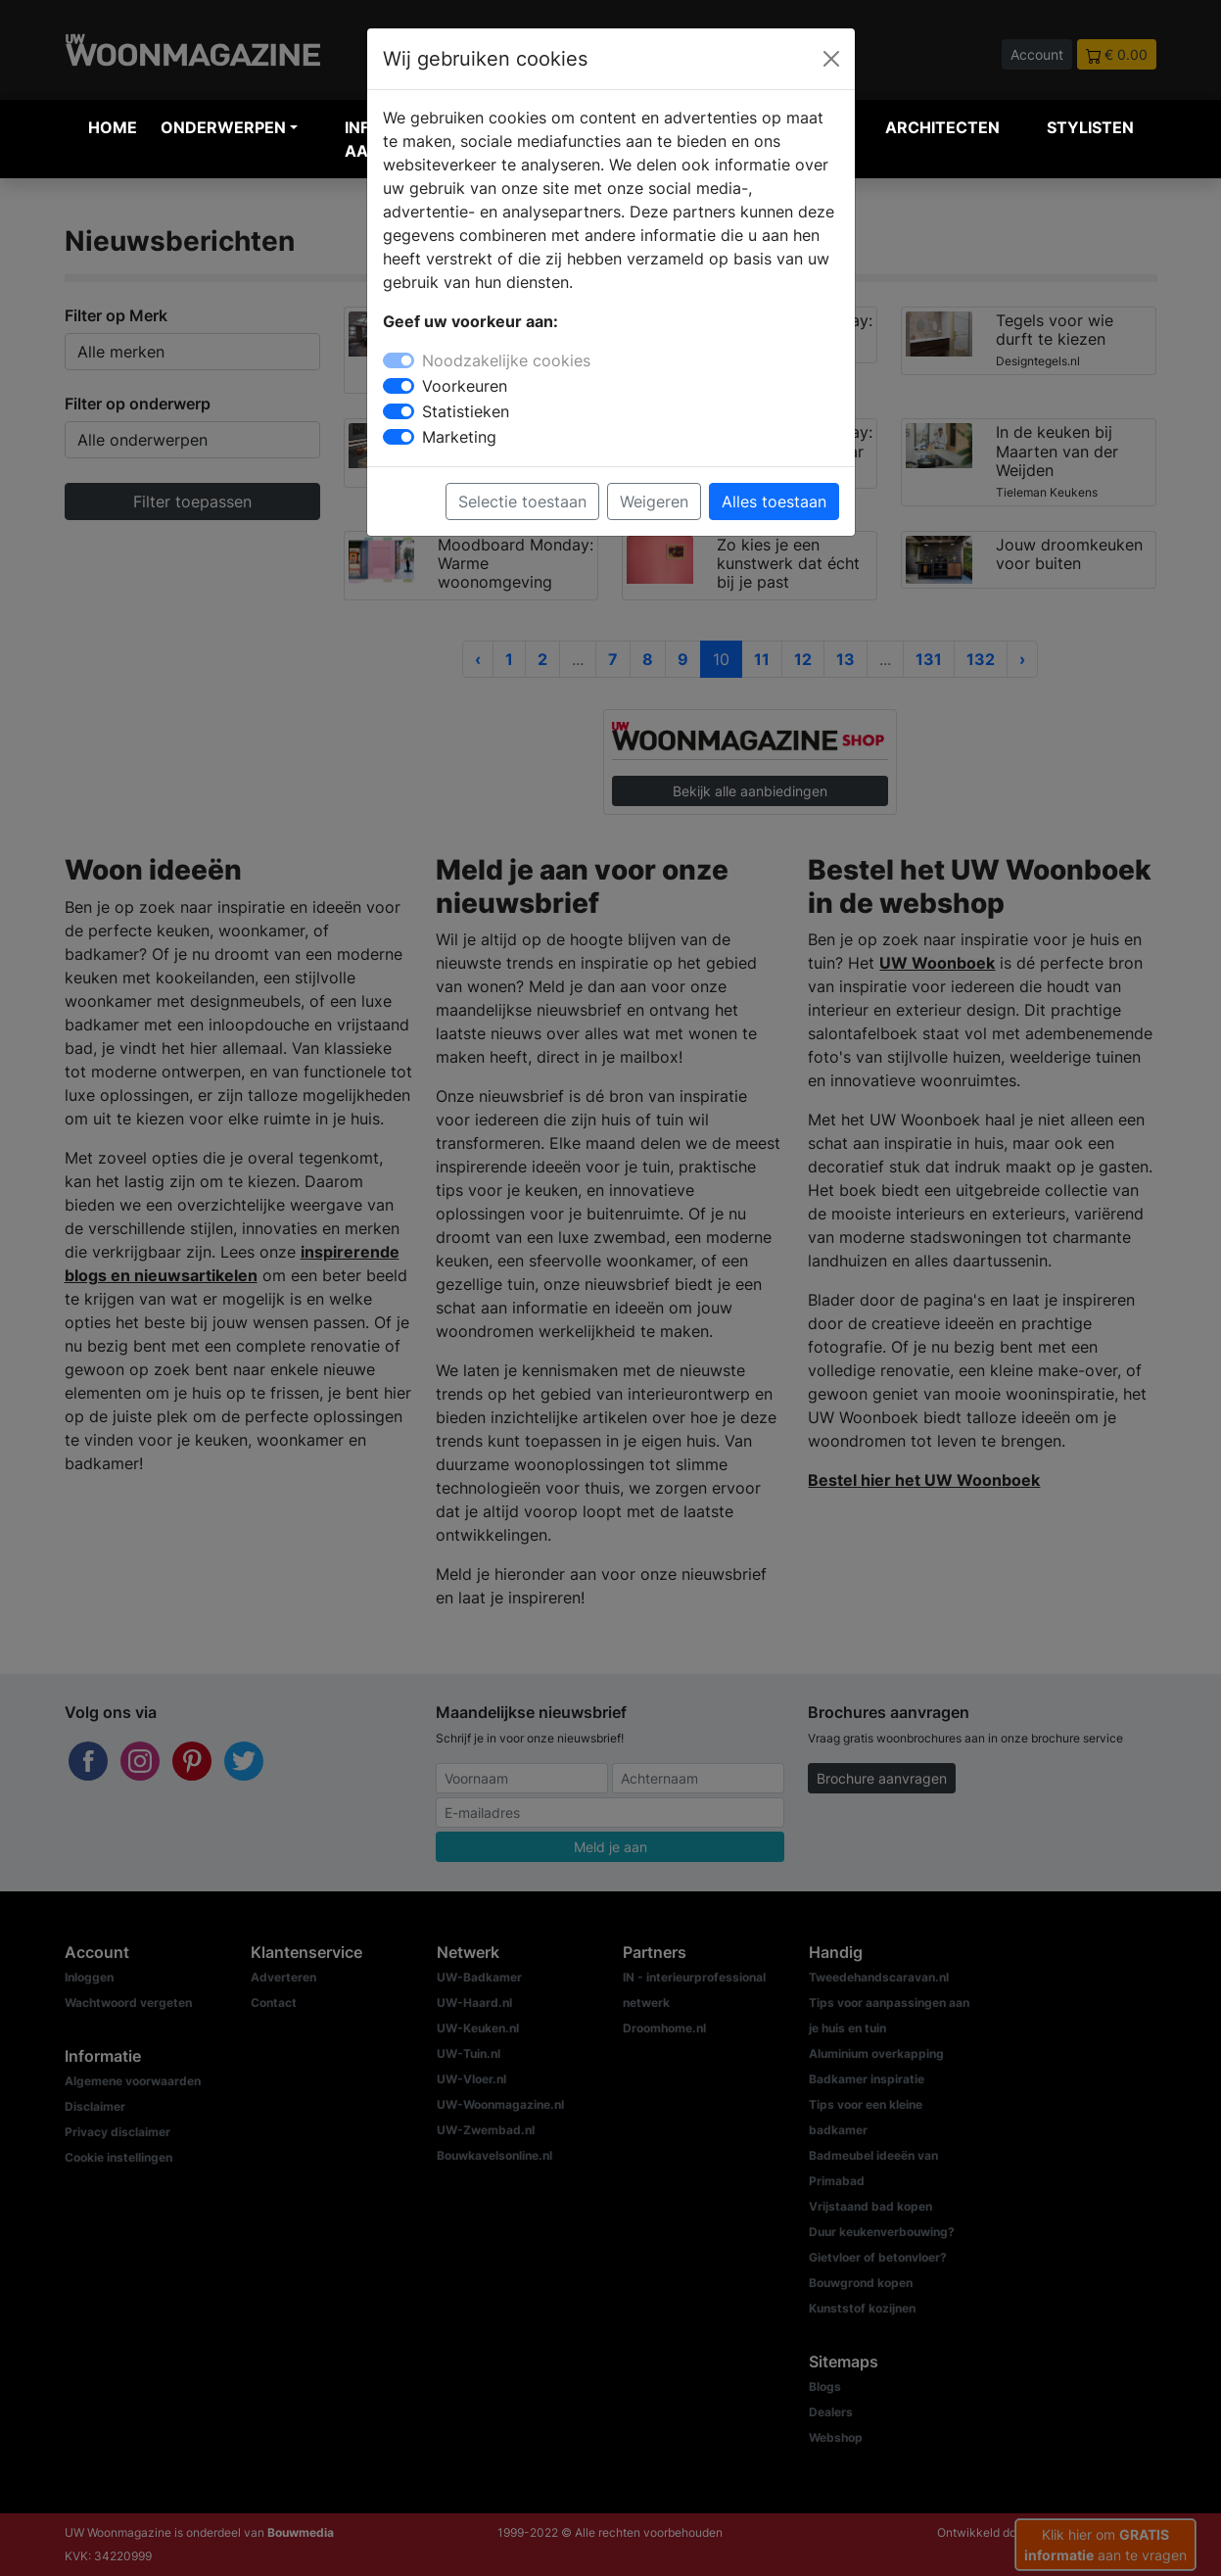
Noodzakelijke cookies (506, 360)
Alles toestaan (774, 501)
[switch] (398, 386)
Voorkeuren (464, 386)
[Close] (831, 58)
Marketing (459, 437)
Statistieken (465, 411)
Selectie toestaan (522, 501)
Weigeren (654, 501)
